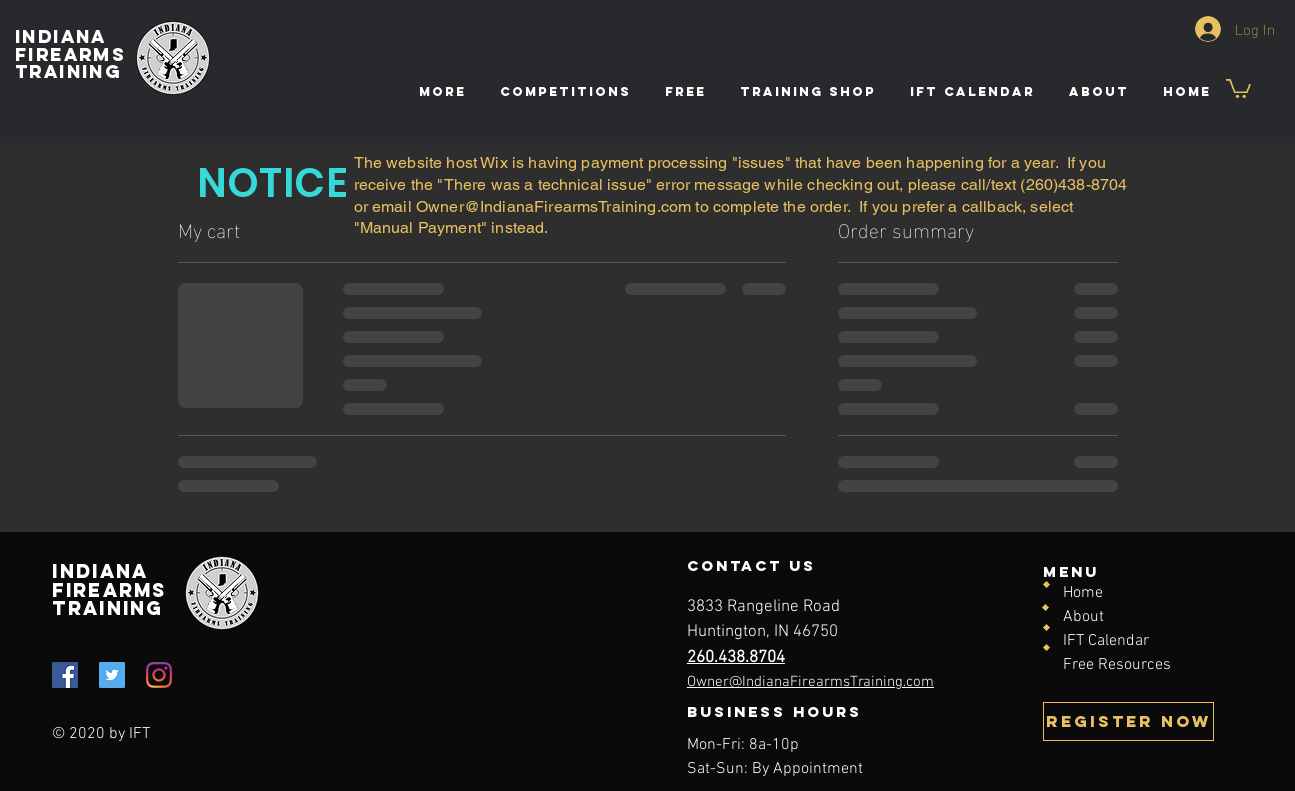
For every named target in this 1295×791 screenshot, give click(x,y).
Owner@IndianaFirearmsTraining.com (553, 206)
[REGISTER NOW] (1128, 721)
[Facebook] (65, 675)
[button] (683, 92)
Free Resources (1117, 665)
